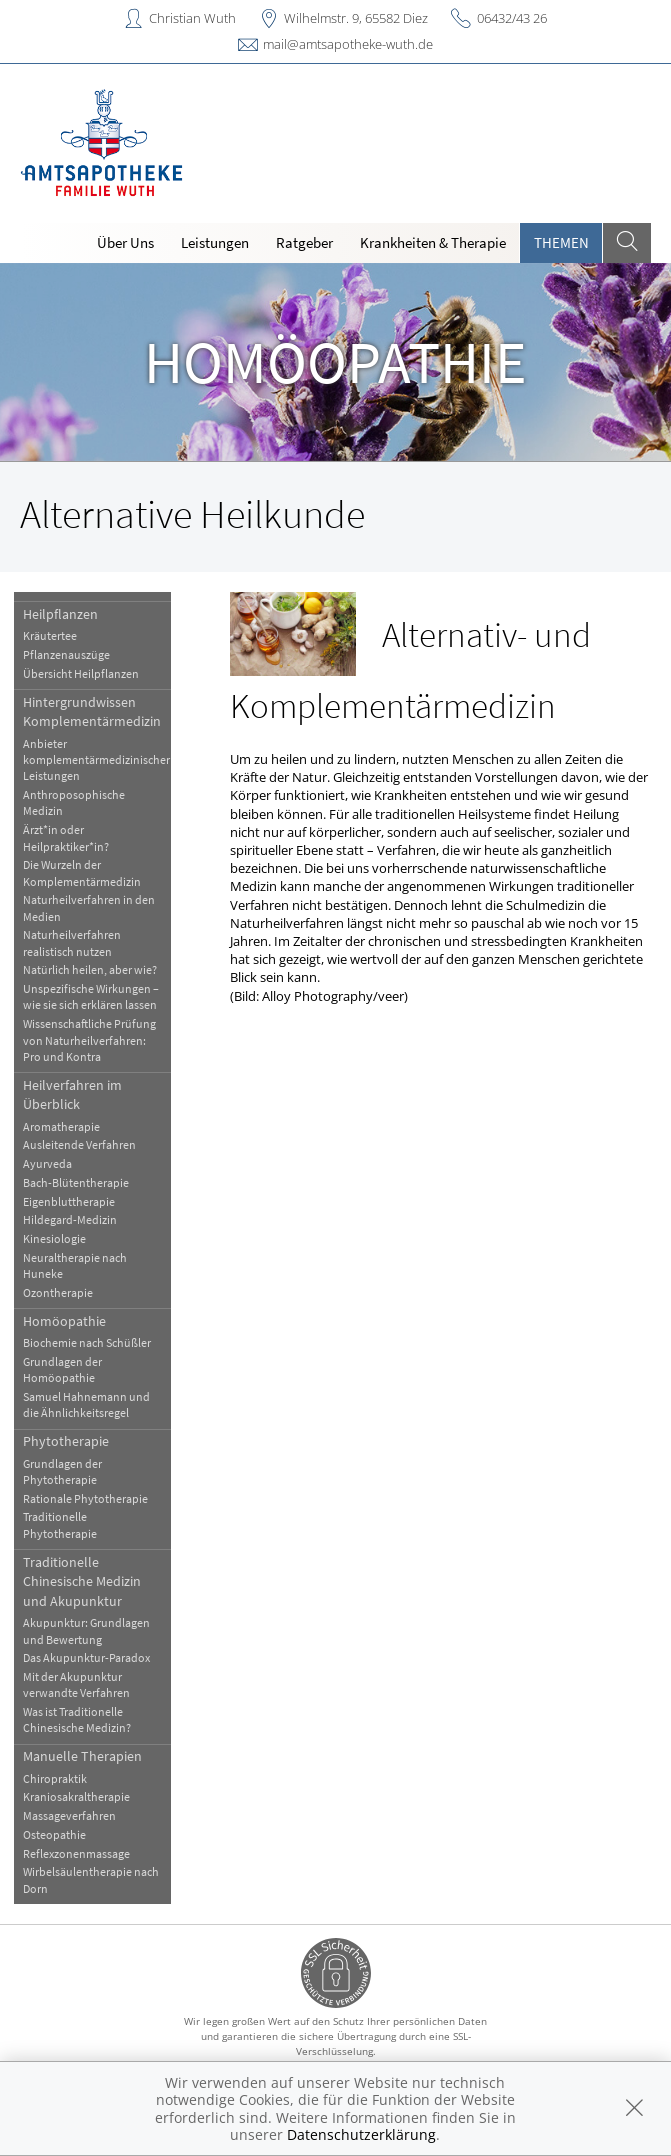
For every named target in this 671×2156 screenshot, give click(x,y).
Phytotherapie (66, 1441)
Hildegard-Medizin (70, 1219)
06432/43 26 (512, 18)
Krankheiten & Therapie (433, 242)
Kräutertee (50, 635)
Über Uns (125, 242)
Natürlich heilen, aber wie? (90, 969)
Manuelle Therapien (82, 1756)
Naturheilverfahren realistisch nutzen (72, 942)
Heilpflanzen (60, 614)
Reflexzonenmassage (76, 1853)
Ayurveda (47, 1163)
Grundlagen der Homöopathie (62, 1369)
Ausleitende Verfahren (79, 1144)
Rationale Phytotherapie (85, 1498)
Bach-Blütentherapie (76, 1182)
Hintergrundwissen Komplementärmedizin (92, 711)
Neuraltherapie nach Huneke (75, 1265)
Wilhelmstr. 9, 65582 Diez (356, 18)
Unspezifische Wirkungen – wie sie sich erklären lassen (91, 996)
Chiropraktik (55, 1778)
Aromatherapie (61, 1126)
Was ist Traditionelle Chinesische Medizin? (77, 1719)
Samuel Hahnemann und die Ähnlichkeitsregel (86, 1404)
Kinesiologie (54, 1238)
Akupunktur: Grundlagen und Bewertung (86, 1630)
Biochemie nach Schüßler (87, 1342)
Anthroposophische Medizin (74, 802)
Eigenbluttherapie (69, 1201)
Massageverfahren (69, 1815)
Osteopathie (54, 1834)
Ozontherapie (58, 1292)
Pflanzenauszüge (66, 654)
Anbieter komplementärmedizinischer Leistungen (96, 760)
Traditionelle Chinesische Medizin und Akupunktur (82, 1581)
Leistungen (215, 242)
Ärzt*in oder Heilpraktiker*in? (66, 837)
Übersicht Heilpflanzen (81, 673)
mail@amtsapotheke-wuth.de (348, 44)
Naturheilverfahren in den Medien (89, 907)
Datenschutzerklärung (361, 2134)
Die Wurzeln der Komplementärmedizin (82, 872)
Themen (561, 242)
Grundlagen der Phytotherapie (62, 1471)
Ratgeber (304, 242)
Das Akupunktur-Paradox (86, 1657)
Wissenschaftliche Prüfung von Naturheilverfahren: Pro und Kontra (89, 1040)
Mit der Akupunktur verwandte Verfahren (76, 1684)
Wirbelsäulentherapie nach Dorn (91, 1879)
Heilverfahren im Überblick (72, 1094)
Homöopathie (64, 1321)
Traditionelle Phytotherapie (60, 1524)
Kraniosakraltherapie (76, 1796)
